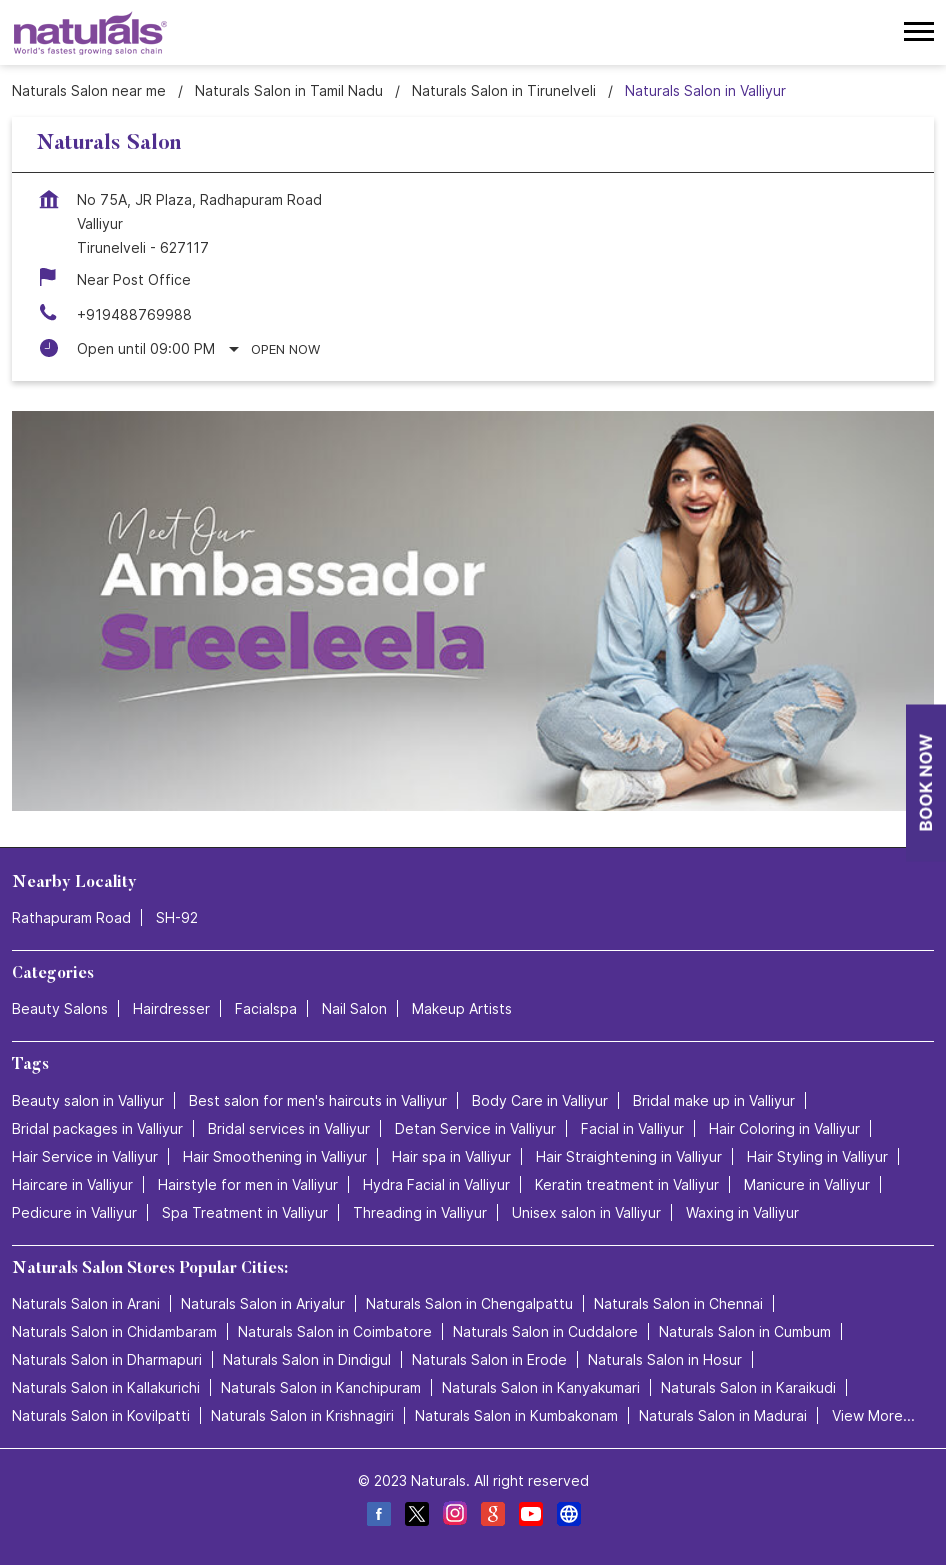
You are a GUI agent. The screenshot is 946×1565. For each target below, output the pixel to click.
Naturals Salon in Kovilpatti (101, 1415)
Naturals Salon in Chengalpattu (469, 1303)
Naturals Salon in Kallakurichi (106, 1387)
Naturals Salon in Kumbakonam (516, 1415)
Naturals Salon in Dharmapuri (107, 1359)
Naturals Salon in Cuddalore (545, 1331)
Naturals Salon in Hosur (665, 1359)
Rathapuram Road (71, 917)
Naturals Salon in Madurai (723, 1415)
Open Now (285, 349)
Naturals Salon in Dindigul (307, 1359)
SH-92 (177, 917)
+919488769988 (134, 314)
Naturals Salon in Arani (86, 1303)
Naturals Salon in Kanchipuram (321, 1387)
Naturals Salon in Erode (489, 1359)
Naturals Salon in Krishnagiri (302, 1415)
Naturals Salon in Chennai (678, 1303)
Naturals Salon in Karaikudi (748, 1387)
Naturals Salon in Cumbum (745, 1331)
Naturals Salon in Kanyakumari (541, 1387)
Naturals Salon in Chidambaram (114, 1331)
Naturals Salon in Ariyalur (263, 1303)
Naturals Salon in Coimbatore (335, 1331)
